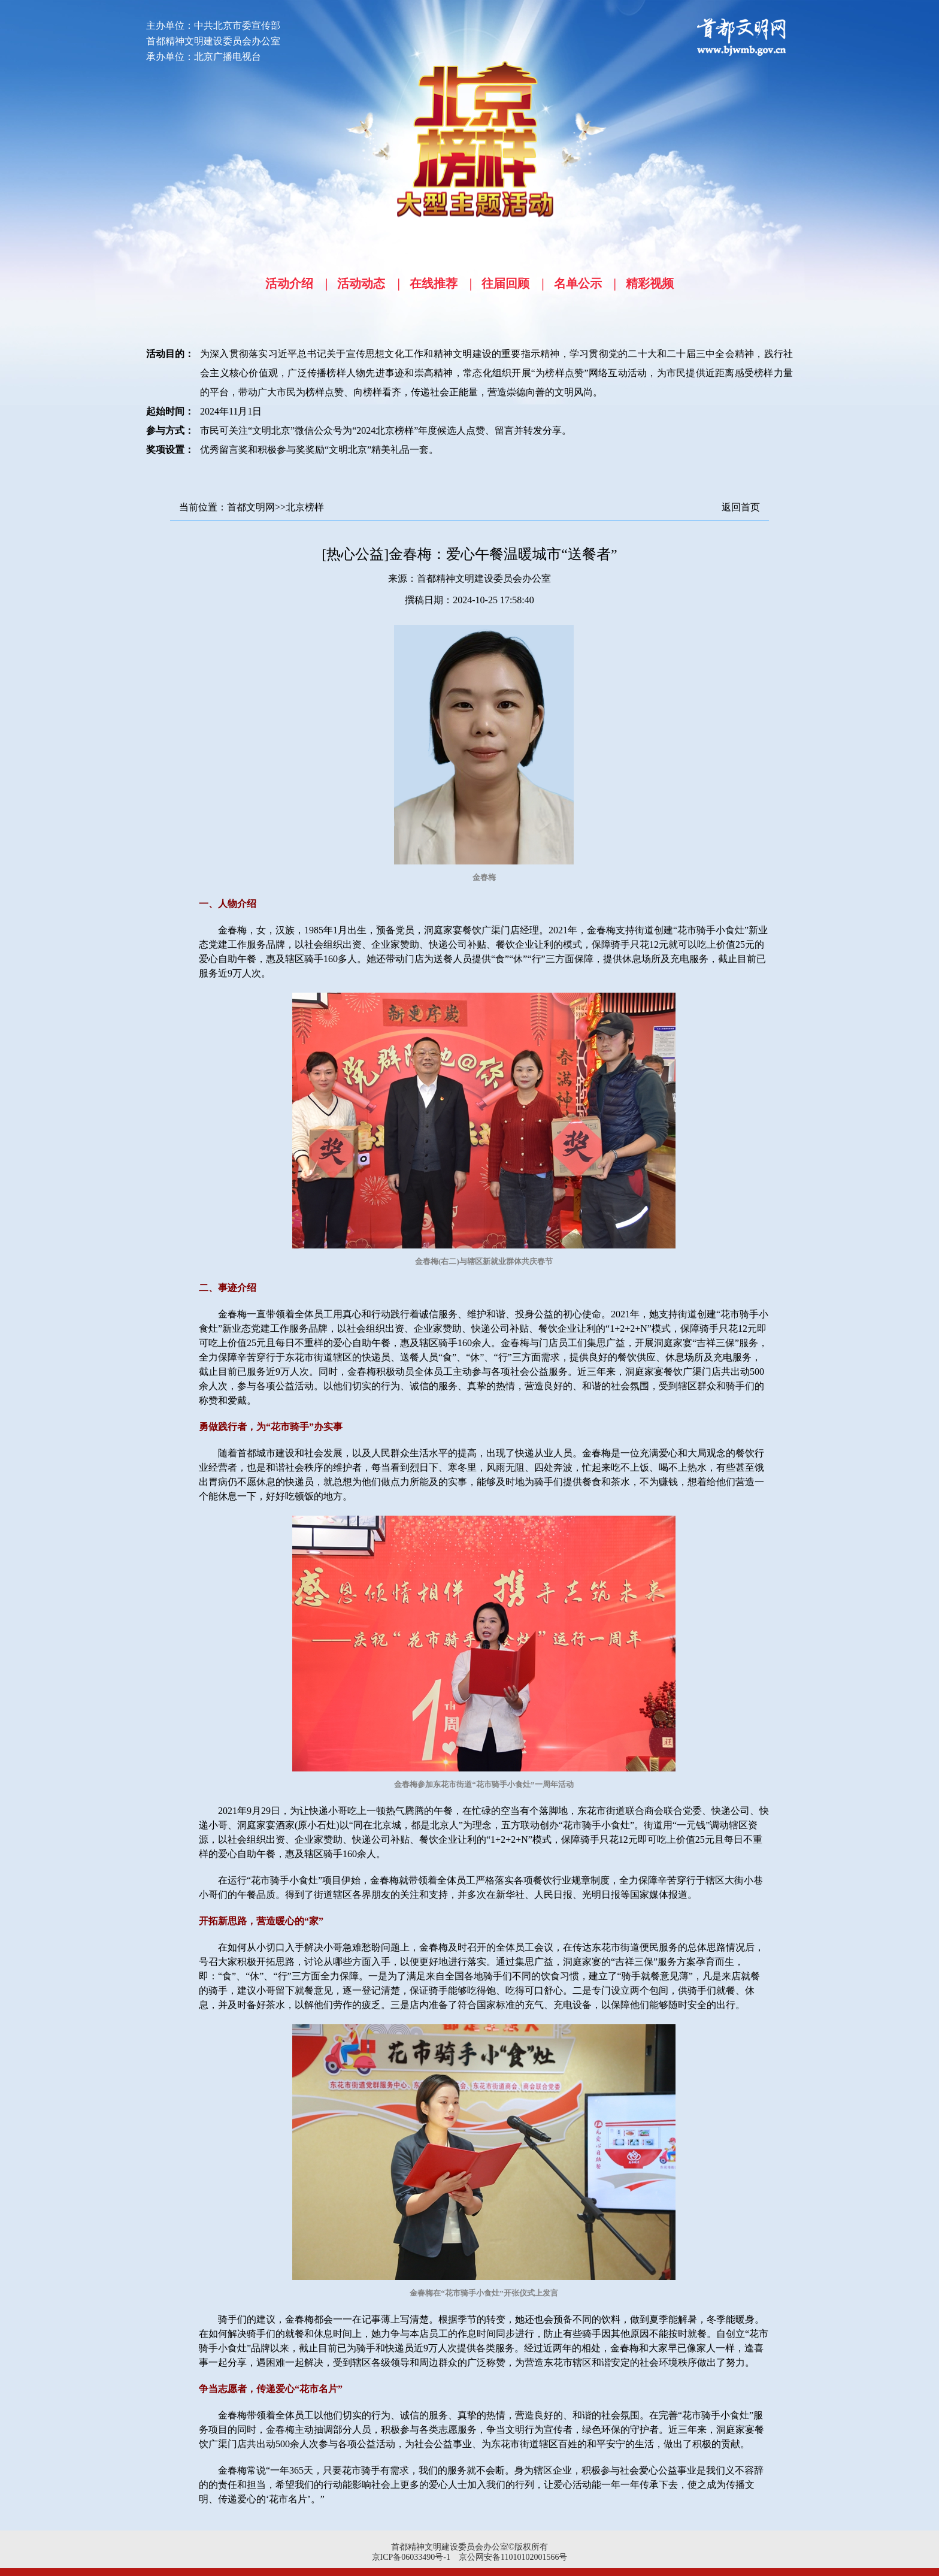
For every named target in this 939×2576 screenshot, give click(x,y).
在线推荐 (434, 283)
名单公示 (578, 283)
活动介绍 (289, 283)
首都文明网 (251, 507)
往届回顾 (505, 283)
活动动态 (361, 283)
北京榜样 (305, 507)
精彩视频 (650, 283)
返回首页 (741, 507)
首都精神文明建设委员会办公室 (484, 578)
